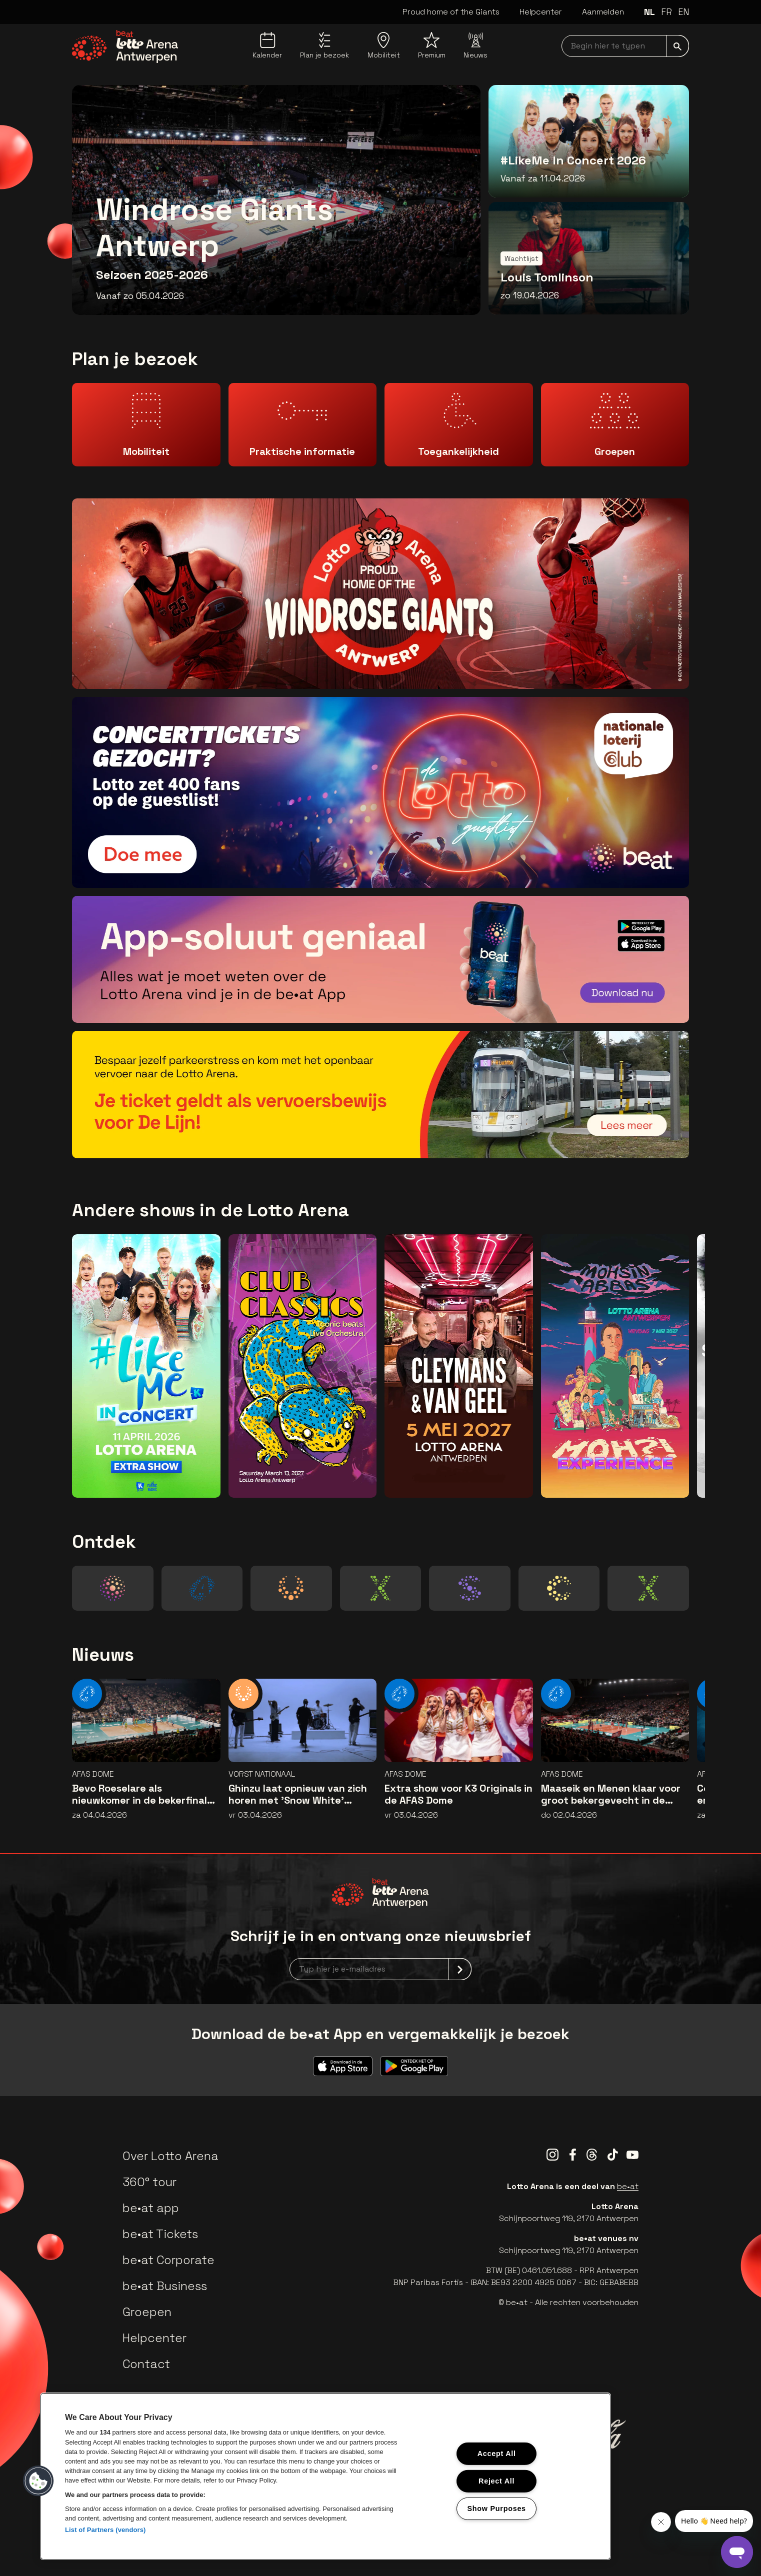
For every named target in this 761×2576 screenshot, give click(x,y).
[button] (38, 2481)
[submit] (677, 46)
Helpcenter (541, 11)
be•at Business (164, 2286)
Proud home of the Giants (451, 11)
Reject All (496, 2481)
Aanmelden (603, 11)
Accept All (497, 2454)
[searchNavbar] (625, 46)
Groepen (147, 2312)
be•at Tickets (160, 2234)
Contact (146, 2364)
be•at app (150, 2208)
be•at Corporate (168, 2260)
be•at (627, 2186)
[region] (325, 2476)
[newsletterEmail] (381, 1969)
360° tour (149, 2182)
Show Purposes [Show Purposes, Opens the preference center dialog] (497, 2508)
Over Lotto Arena (170, 2156)
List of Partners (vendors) (105, 2530)
